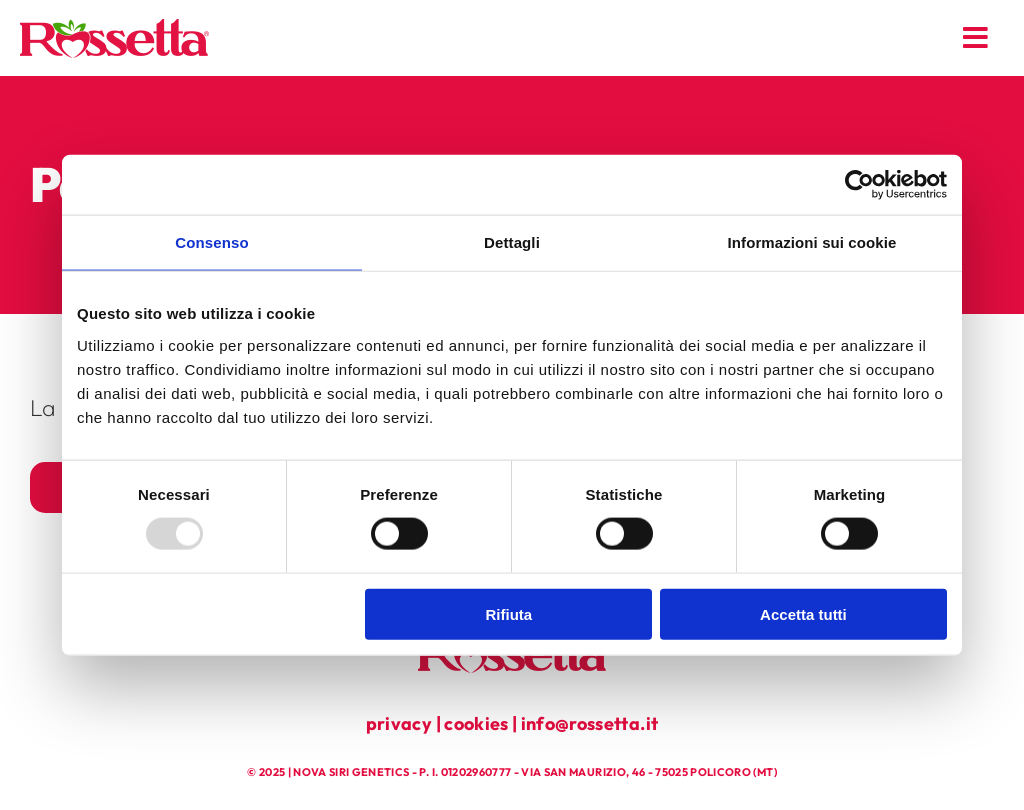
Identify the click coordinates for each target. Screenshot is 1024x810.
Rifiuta (509, 613)
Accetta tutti (803, 613)
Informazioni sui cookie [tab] (812, 242)
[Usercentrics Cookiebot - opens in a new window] (859, 185)
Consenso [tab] (211, 242)
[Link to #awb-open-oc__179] (976, 38)
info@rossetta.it (590, 723)
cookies (476, 723)
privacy (399, 723)
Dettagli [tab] (512, 242)
